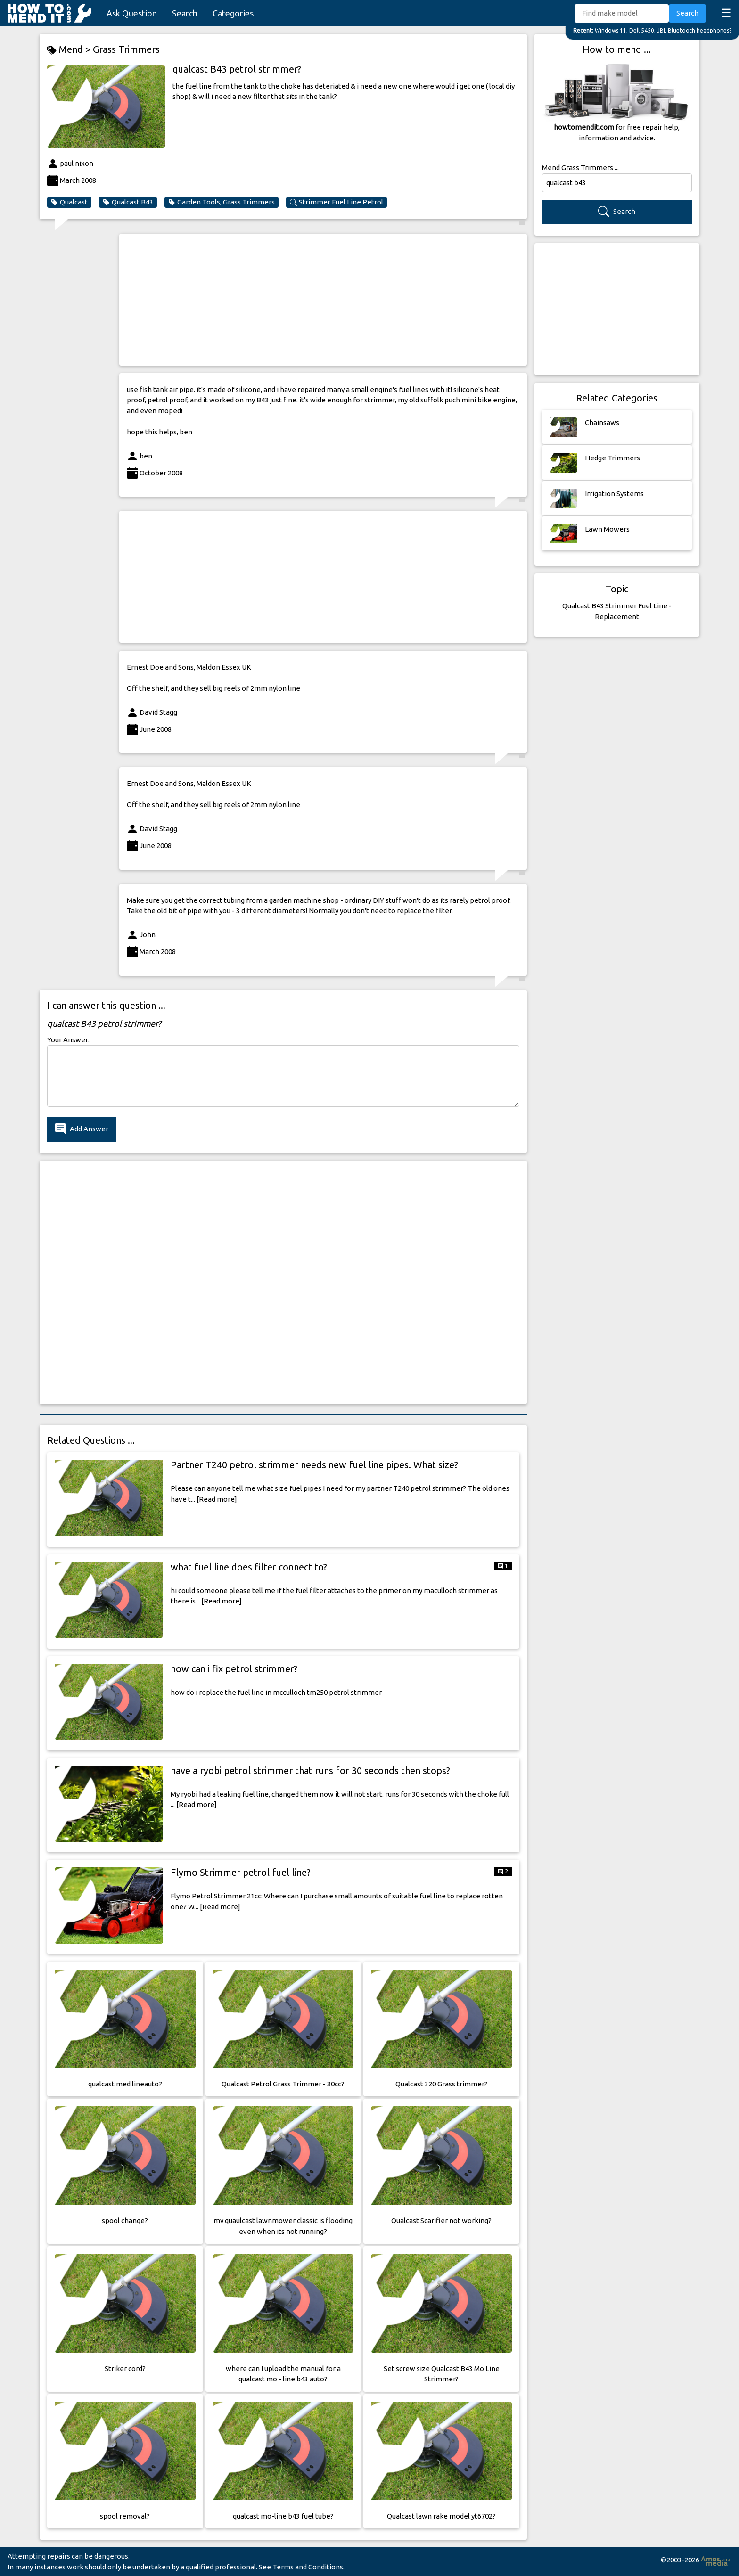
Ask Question (132, 13)
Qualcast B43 (128, 202)
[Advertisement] (323, 300)
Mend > (70, 50)
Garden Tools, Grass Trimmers (221, 202)
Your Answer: (68, 1040)
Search (184, 13)
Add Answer (81, 1129)
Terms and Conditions (307, 2567)
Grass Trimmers (126, 49)
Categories (233, 13)
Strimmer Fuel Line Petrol (336, 202)
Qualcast (69, 202)
